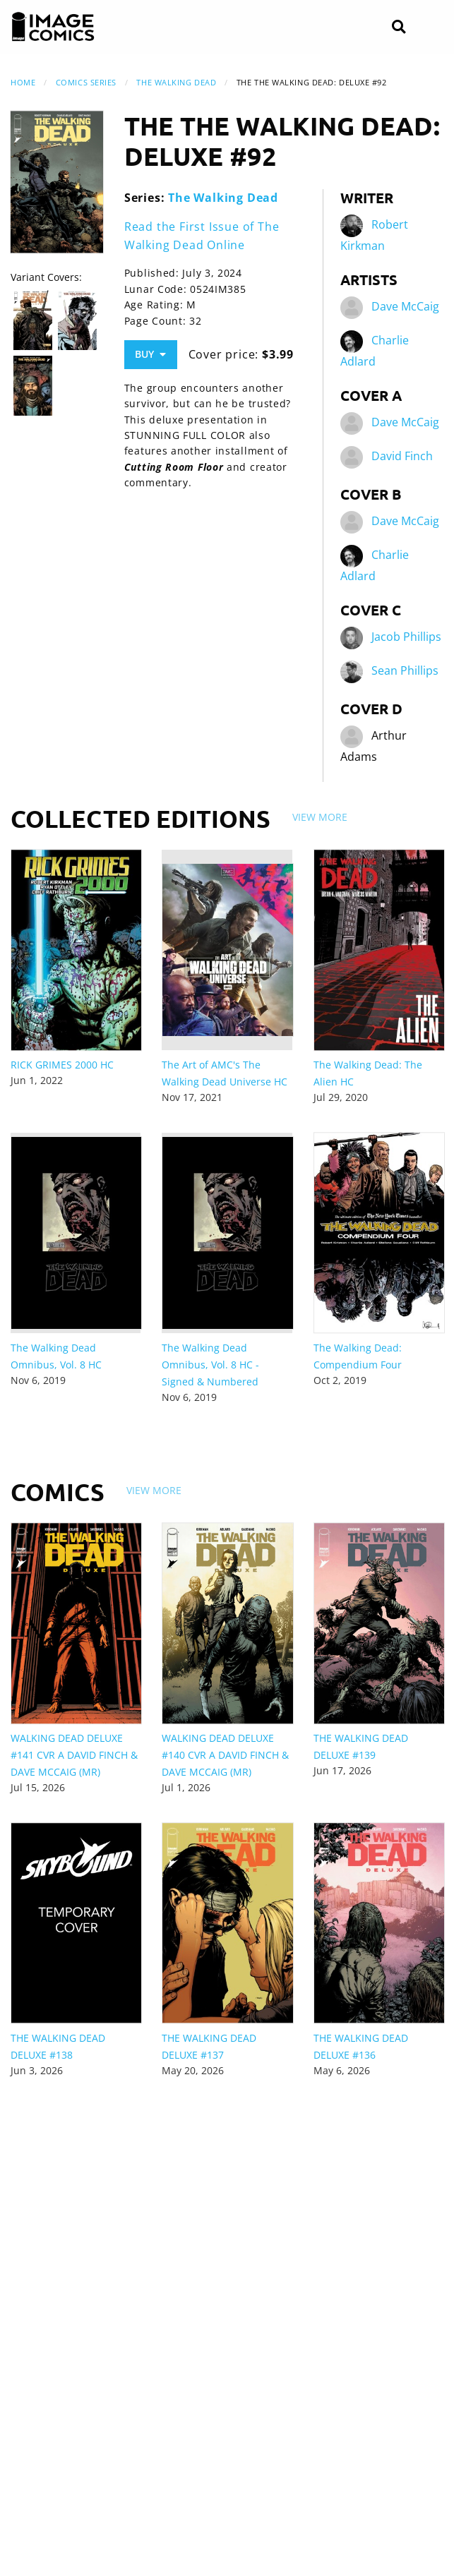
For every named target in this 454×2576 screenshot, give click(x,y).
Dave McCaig (405, 306)
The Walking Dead (176, 82)
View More (319, 817)
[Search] (398, 27)
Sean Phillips (404, 670)
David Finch (402, 456)
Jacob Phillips (406, 636)
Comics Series (86, 82)
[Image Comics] (53, 27)
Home (23, 82)
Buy (150, 354)
